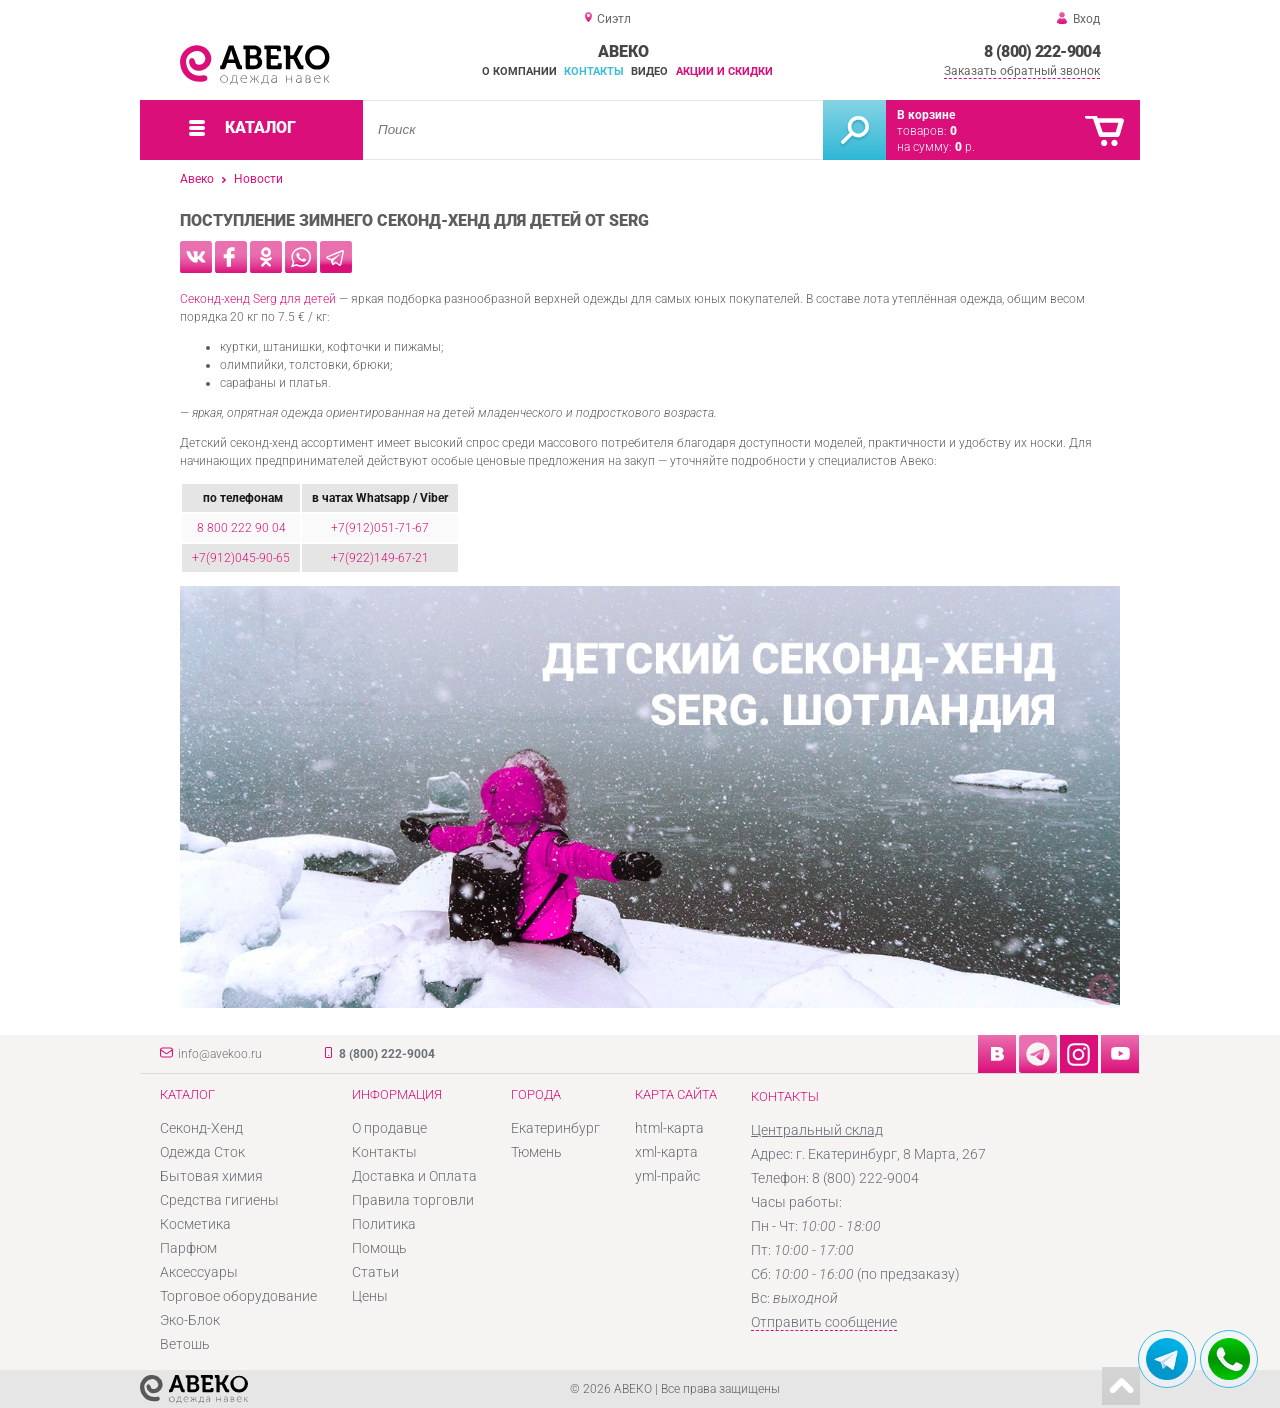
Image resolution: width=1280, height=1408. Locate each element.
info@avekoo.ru (220, 1054)
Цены (370, 1296)
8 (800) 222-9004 (1042, 51)
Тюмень (536, 1152)
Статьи (375, 1272)
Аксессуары (199, 1272)
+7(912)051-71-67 (380, 528)
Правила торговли (413, 1200)
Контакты (594, 71)
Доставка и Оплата (414, 1176)
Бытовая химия (211, 1176)
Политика (384, 1224)
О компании (519, 71)
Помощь (379, 1248)
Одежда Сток (202, 1152)
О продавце (389, 1128)
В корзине (926, 115)
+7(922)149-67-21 (380, 558)
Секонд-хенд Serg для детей (258, 299)
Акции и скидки (724, 71)
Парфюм (188, 1248)
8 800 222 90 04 (241, 528)
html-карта (669, 1128)
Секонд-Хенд (201, 1128)
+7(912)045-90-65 (241, 558)
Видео (649, 71)
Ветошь (185, 1344)
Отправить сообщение (824, 1322)
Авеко (197, 179)
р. (965, 147)
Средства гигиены (219, 1200)
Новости (258, 179)
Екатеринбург (555, 1128)
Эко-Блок (190, 1320)
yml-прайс (667, 1176)
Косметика (195, 1224)
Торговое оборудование (238, 1296)
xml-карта (666, 1152)
